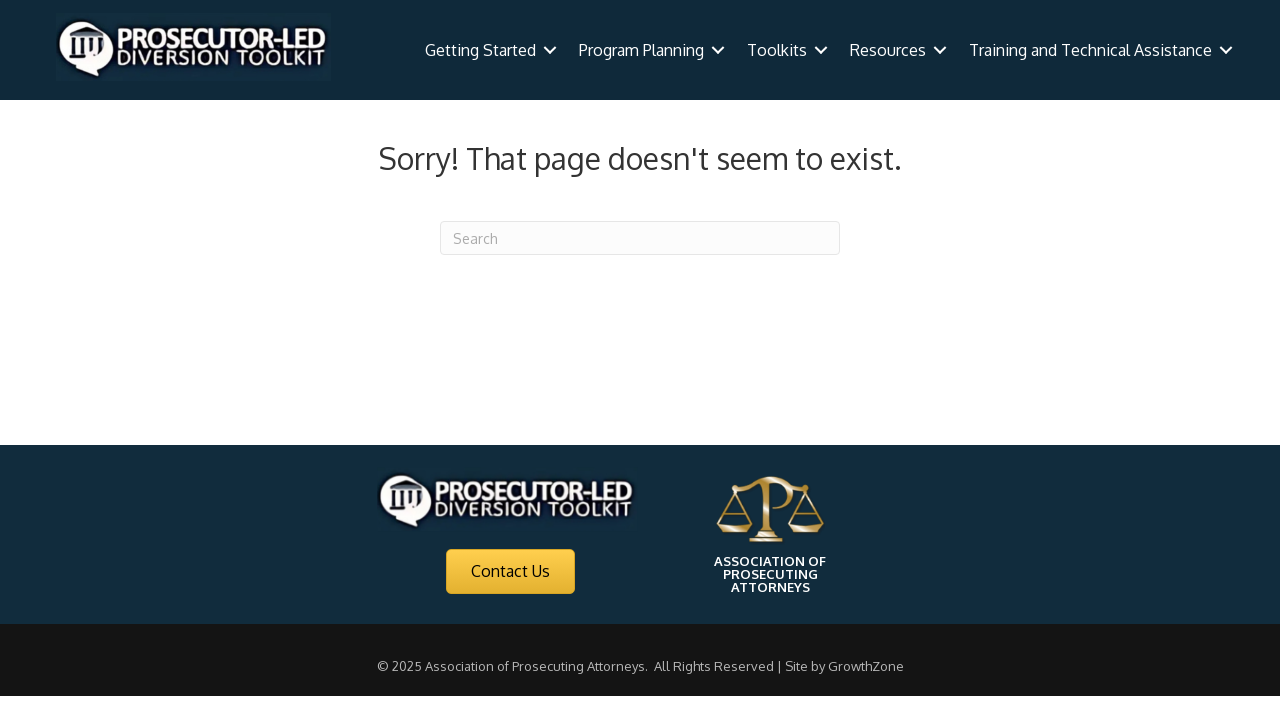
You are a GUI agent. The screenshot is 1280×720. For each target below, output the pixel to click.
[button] (510, 571)
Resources (888, 50)
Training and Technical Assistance (1090, 50)
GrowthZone (866, 666)
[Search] (640, 238)
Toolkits (777, 50)
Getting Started (480, 50)
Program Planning (641, 50)
